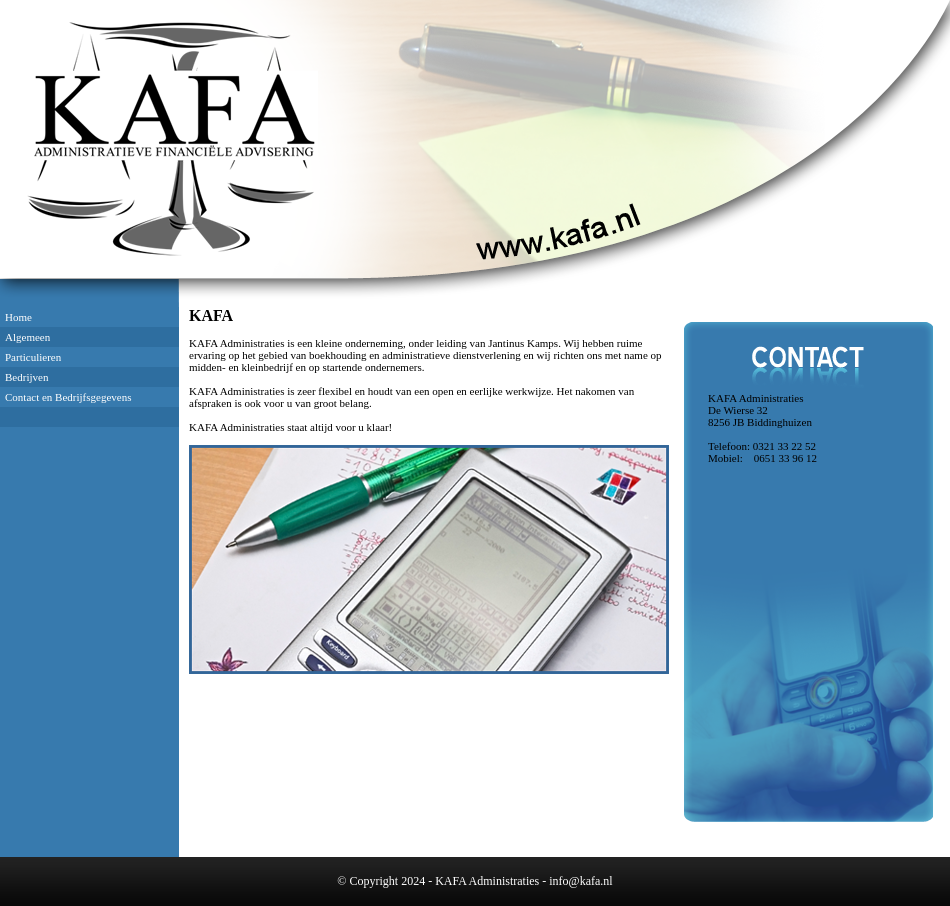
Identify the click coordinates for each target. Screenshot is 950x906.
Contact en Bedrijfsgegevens (68, 397)
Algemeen (27, 337)
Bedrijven (26, 377)
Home (18, 317)
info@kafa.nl (580, 881)
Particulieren (33, 357)
